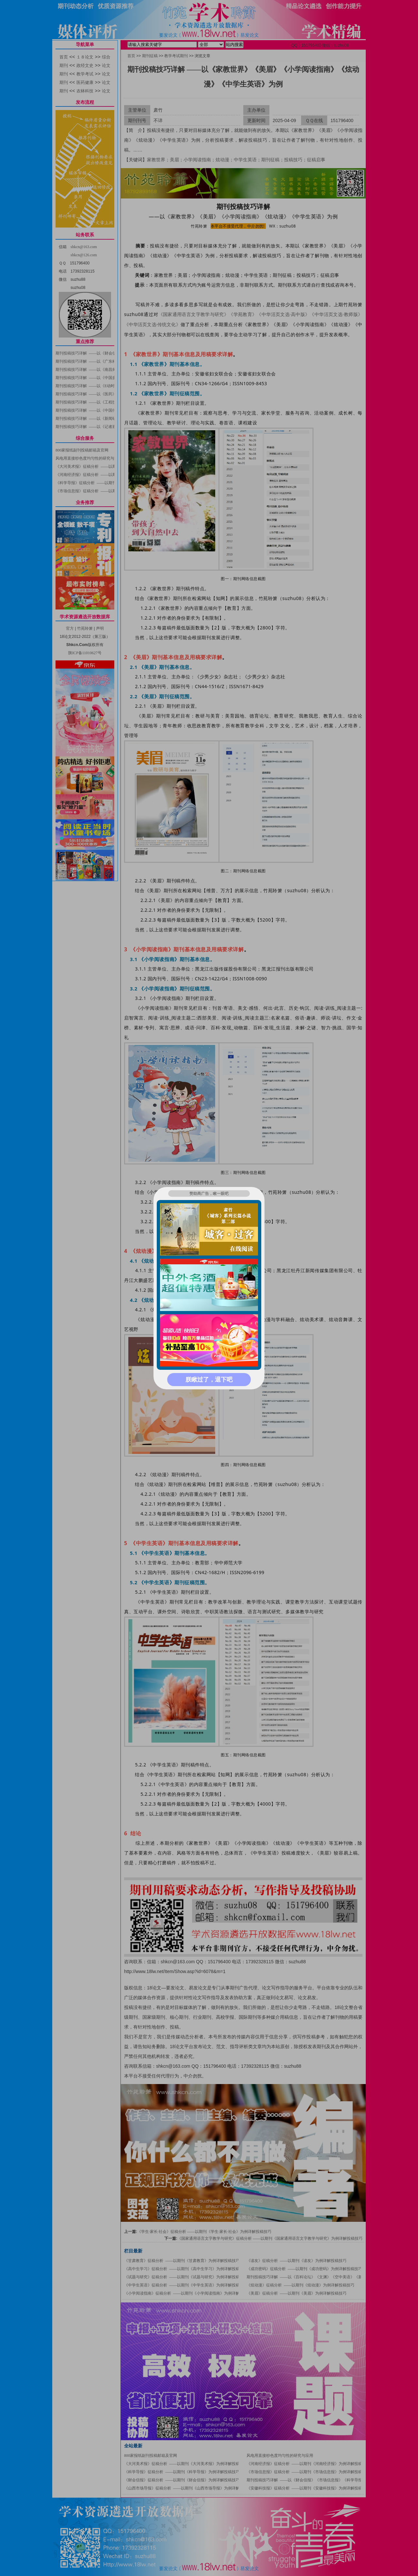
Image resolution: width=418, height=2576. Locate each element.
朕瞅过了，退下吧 (209, 1379)
